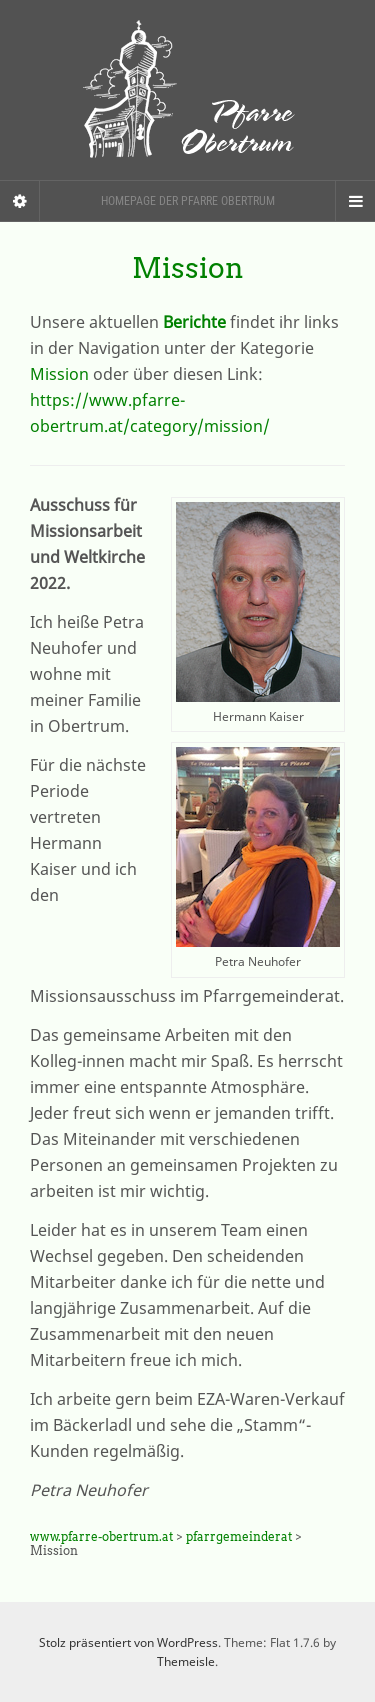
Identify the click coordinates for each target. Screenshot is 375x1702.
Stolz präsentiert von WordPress (128, 1642)
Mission (61, 374)
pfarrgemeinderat (239, 1536)
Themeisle (186, 1661)
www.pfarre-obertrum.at (101, 1536)
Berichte (194, 322)
